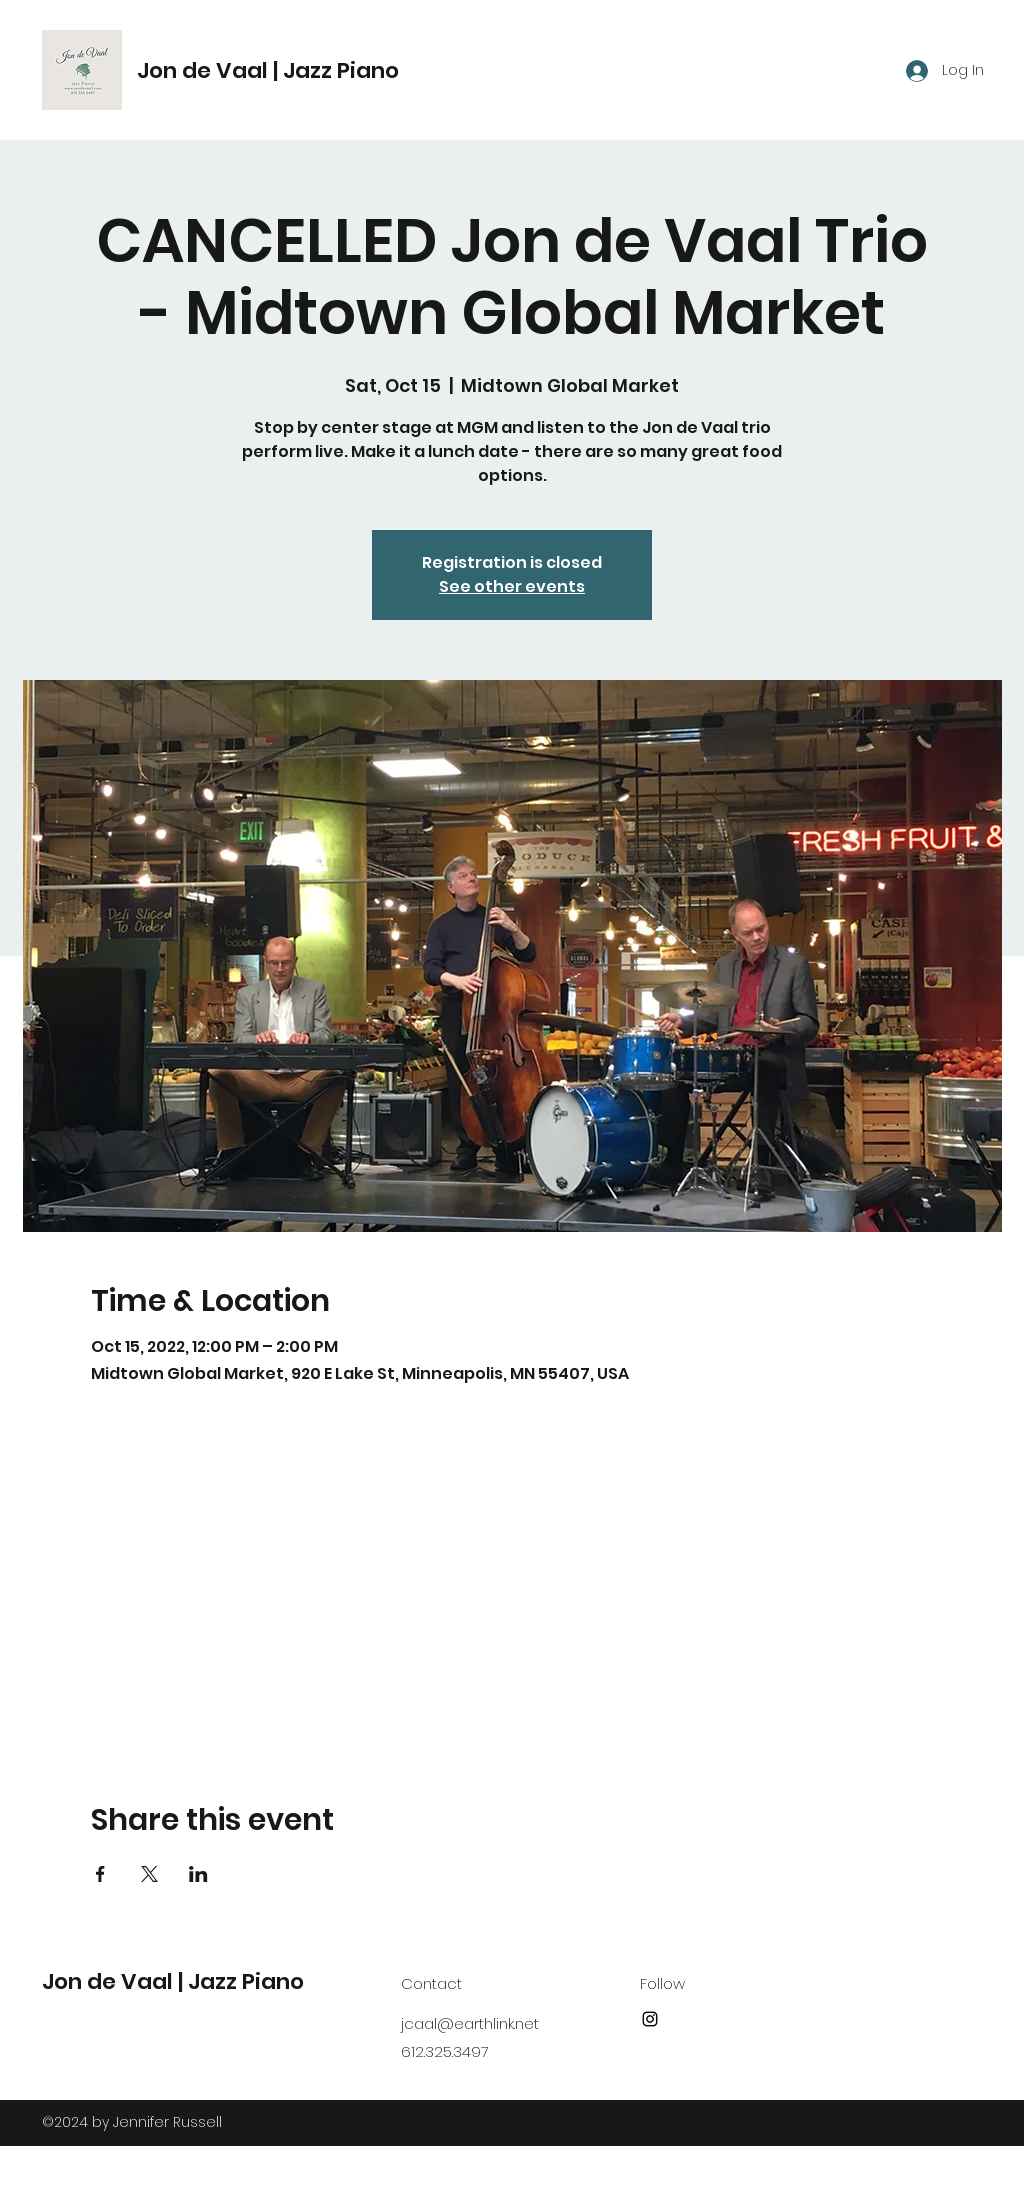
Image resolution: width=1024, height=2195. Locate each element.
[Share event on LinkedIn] (198, 1874)
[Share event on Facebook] (100, 1874)
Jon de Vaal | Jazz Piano (268, 70)
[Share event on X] (149, 1874)
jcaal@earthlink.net (470, 2023)
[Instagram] (650, 2019)
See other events (512, 586)
